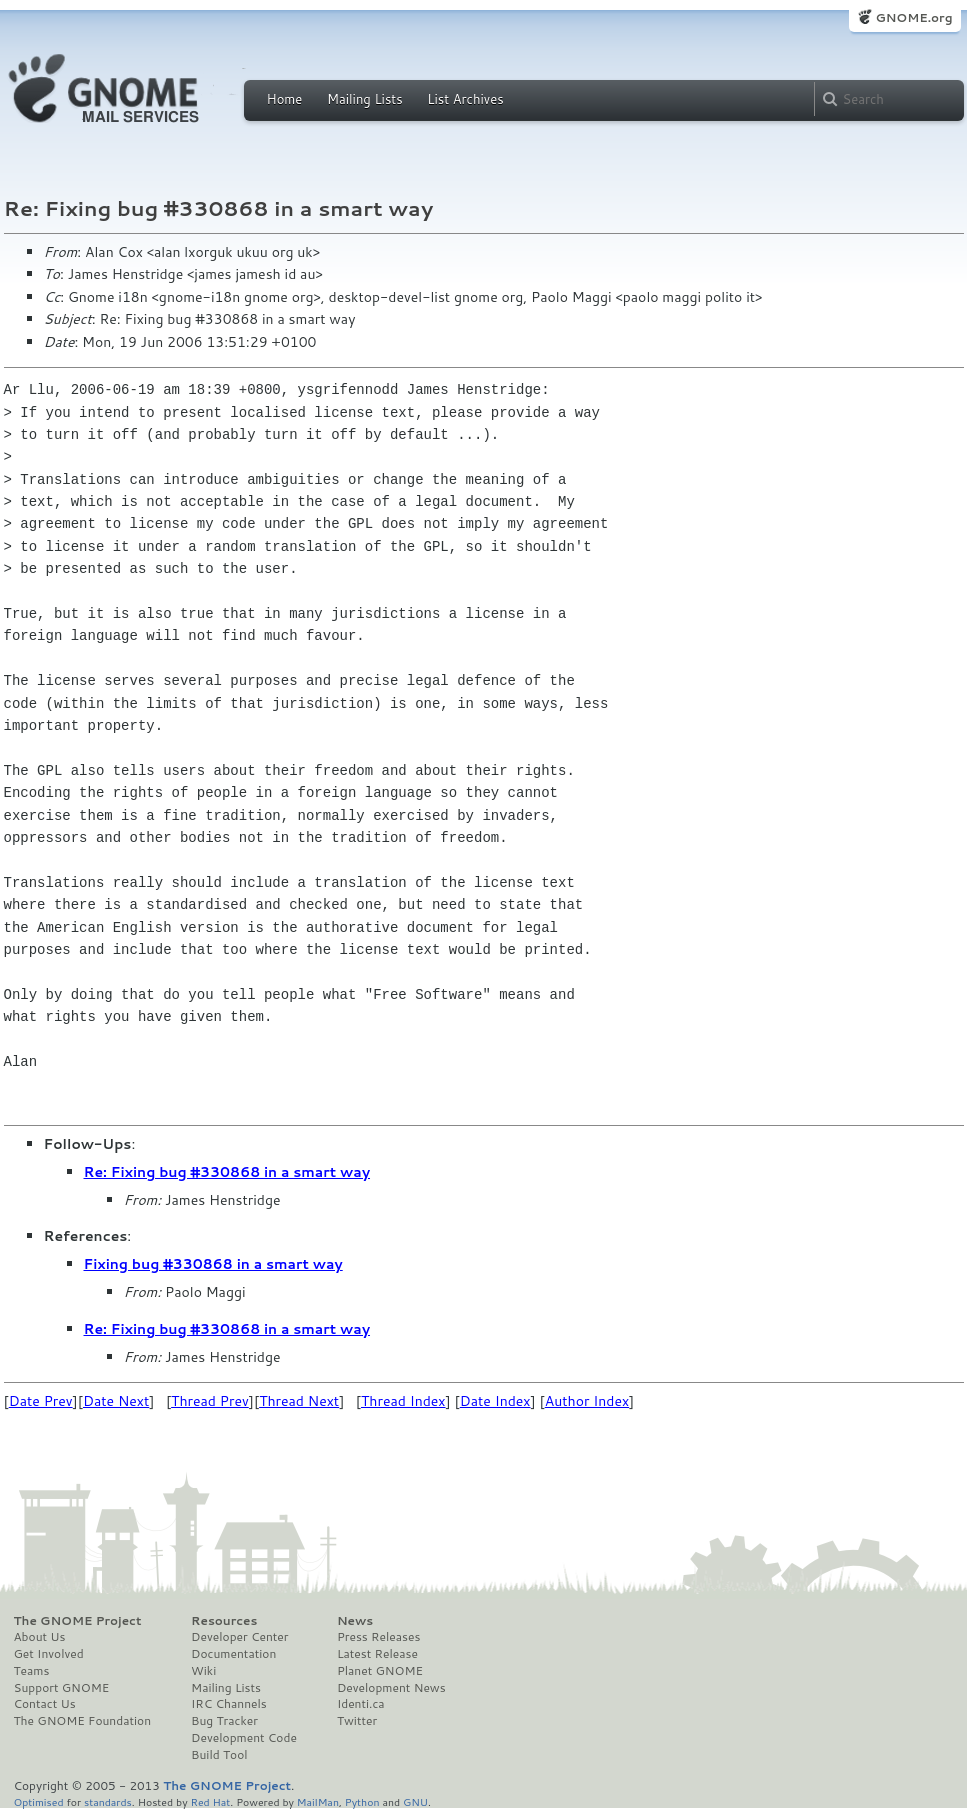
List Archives (465, 99)
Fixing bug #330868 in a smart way (213, 1264)
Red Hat (210, 1801)
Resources (224, 1621)
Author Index (587, 1401)
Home (285, 99)
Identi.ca (361, 1704)
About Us (40, 1637)
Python (362, 1801)
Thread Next (299, 1401)
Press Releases (378, 1637)
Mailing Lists (365, 99)
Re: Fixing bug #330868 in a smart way (227, 1172)
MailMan (318, 1801)
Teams (32, 1671)
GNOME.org (913, 17)
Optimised (39, 1801)
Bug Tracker (224, 1721)
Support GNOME (62, 1688)
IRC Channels (229, 1704)
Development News (391, 1688)
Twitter (357, 1721)
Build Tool (219, 1755)
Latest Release (377, 1654)
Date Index (495, 1401)
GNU (415, 1801)
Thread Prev (210, 1401)
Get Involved (49, 1654)
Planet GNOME (380, 1671)
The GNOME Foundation (83, 1721)
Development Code (244, 1738)
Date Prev (41, 1401)
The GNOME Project (78, 1621)
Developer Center (239, 1637)
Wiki (203, 1671)
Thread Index (403, 1401)
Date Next (116, 1401)
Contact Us (45, 1704)
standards (108, 1801)
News (355, 1621)
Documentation (233, 1654)
